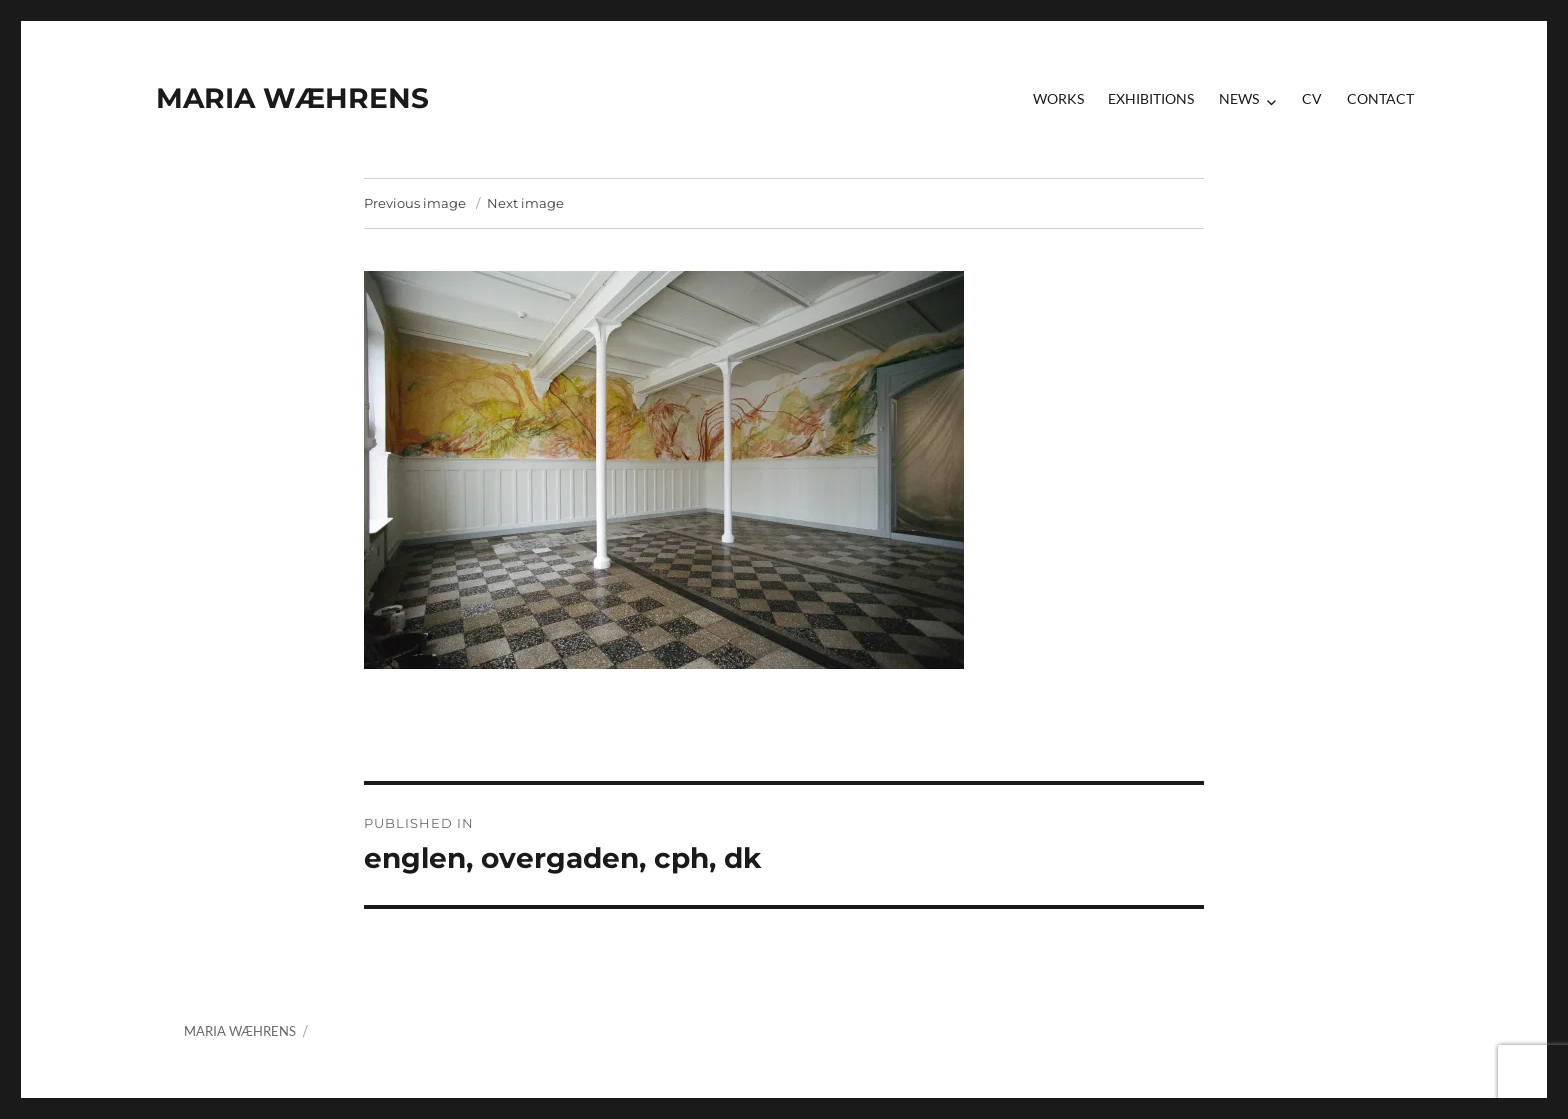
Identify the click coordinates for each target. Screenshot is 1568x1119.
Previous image (415, 203)
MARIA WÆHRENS (292, 98)
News (1239, 98)
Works (1058, 98)
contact (1380, 98)
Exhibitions (1151, 98)
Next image (525, 203)
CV (1312, 98)
